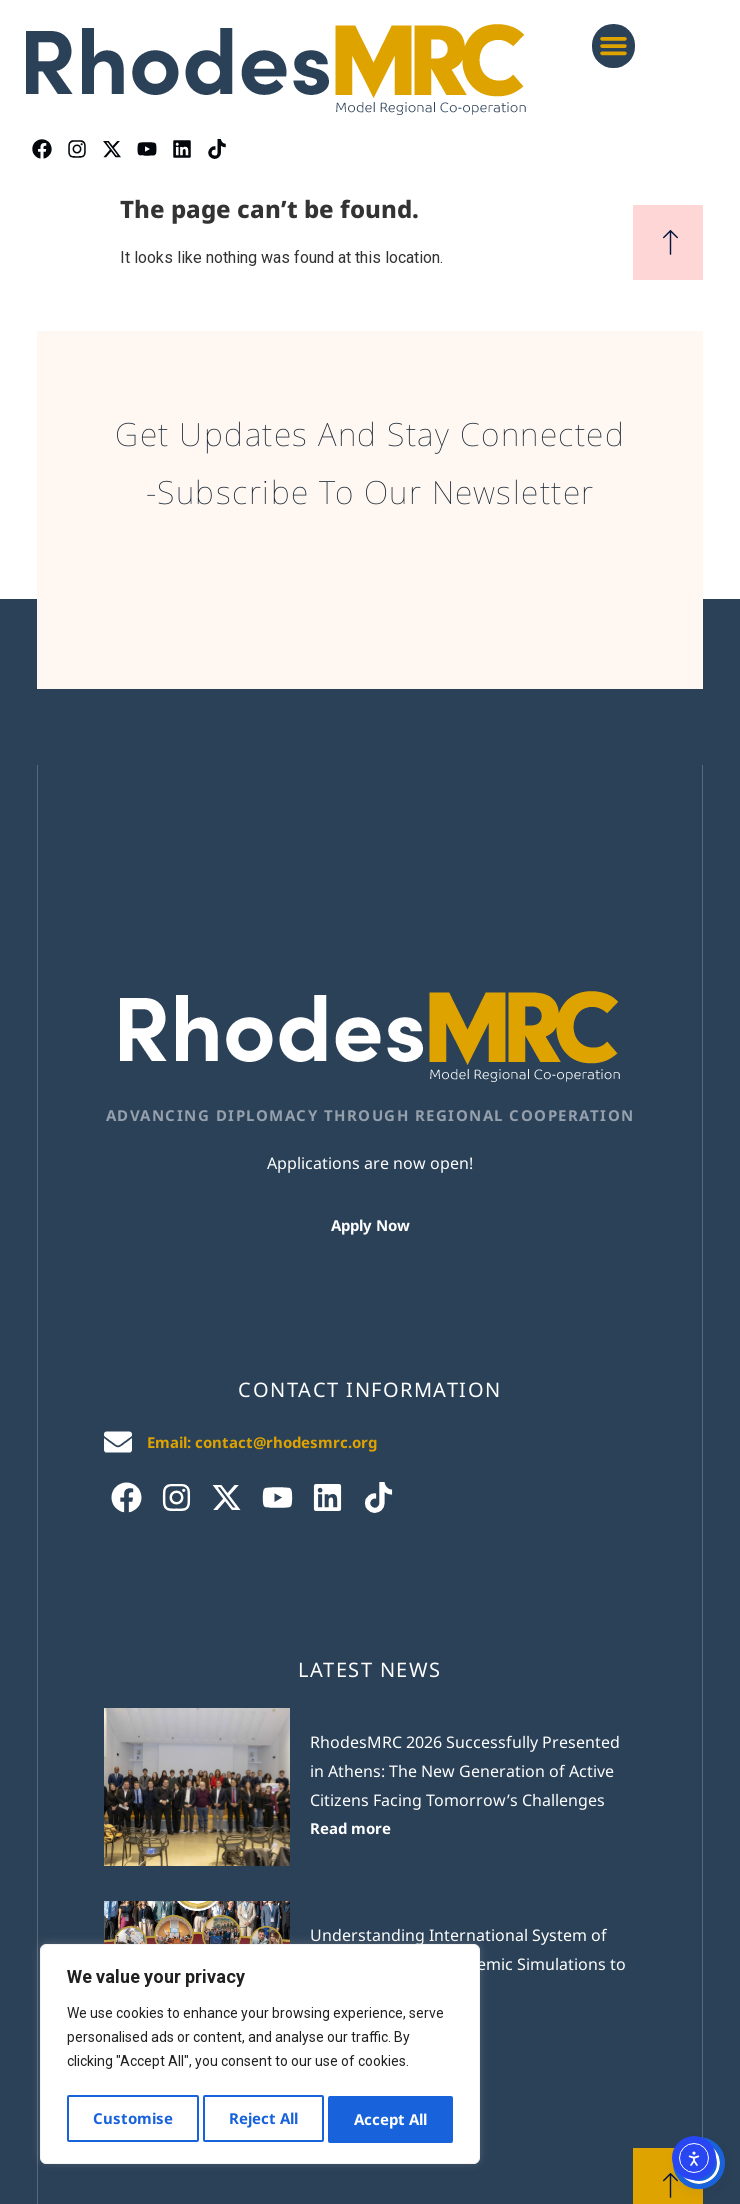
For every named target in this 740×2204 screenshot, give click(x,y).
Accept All (391, 2119)
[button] (614, 46)
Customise (132, 2119)
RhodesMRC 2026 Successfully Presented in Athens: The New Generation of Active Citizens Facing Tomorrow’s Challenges (465, 1771)
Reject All (263, 2119)
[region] (260, 2057)
